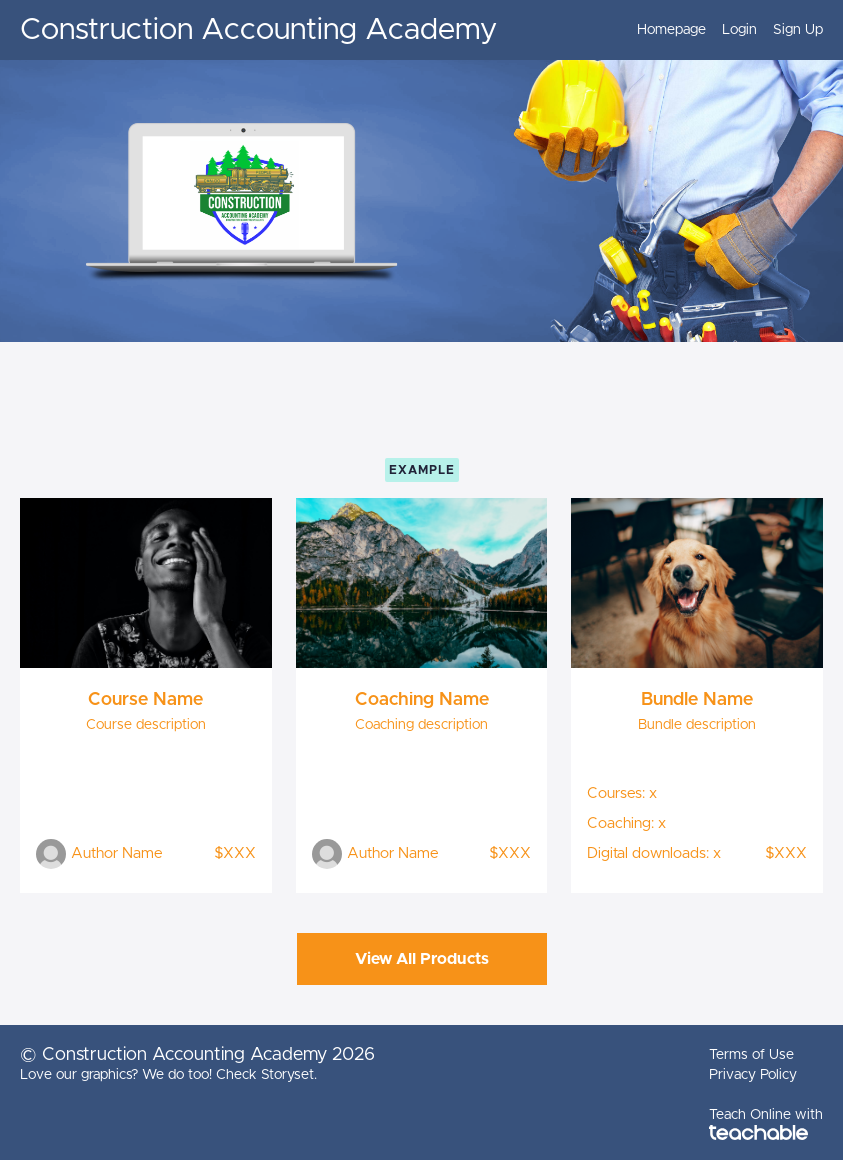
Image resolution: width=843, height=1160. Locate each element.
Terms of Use (751, 1055)
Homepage (671, 30)
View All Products (422, 959)
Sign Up (798, 30)
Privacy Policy (753, 1075)
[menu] (722, 30)
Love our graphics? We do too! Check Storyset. (168, 1075)
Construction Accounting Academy (258, 30)
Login (739, 30)
